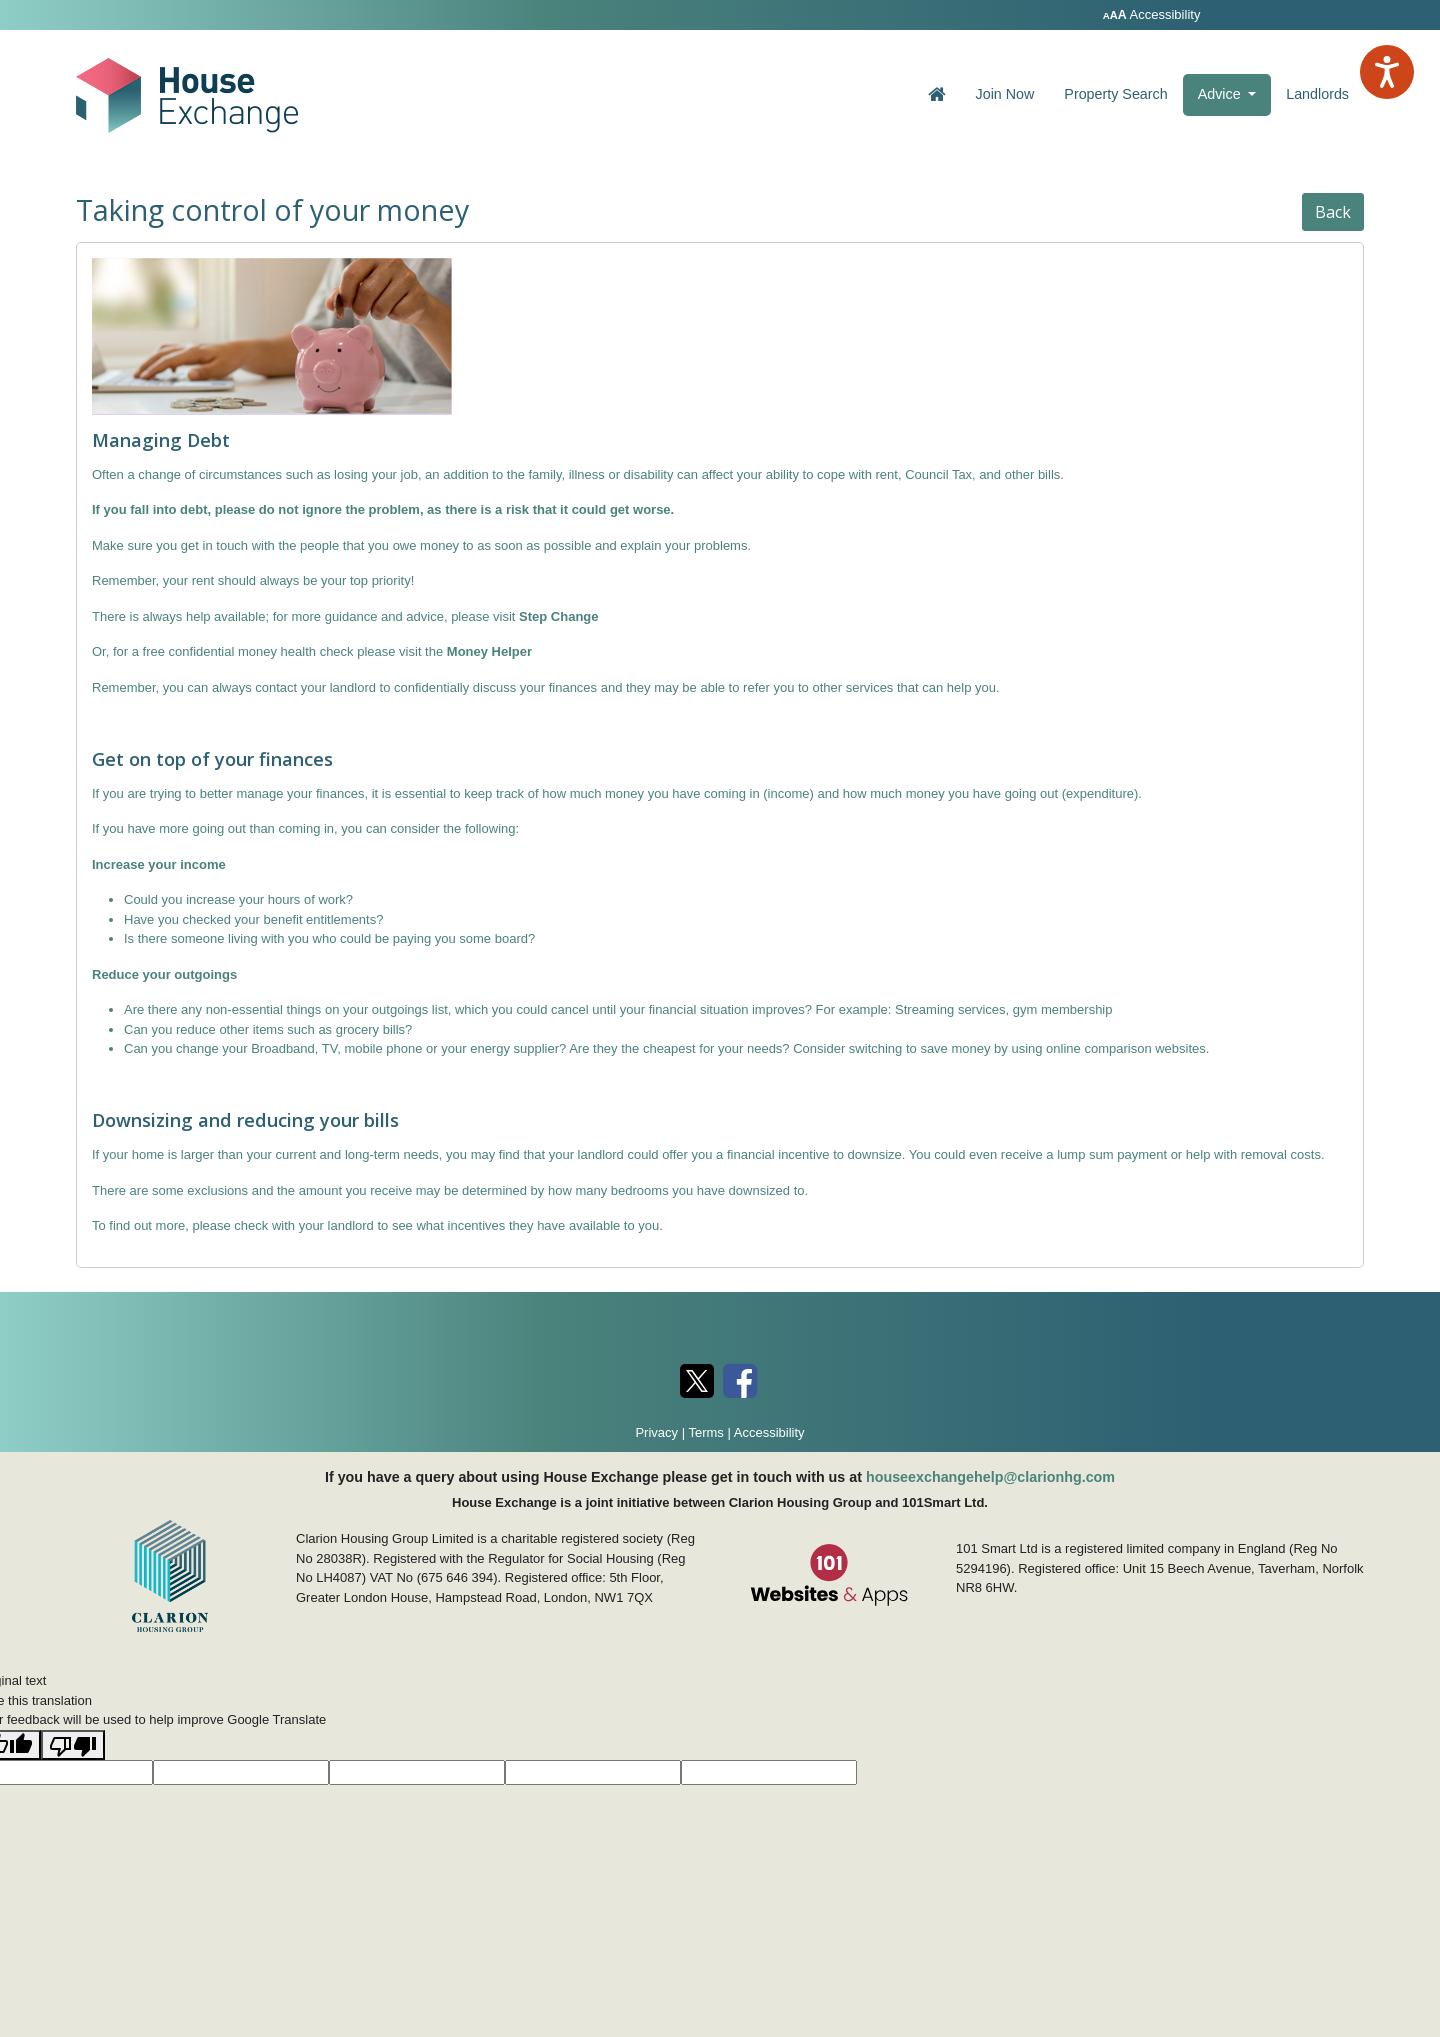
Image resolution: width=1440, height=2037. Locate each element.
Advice (1235, 92)
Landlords (1317, 94)
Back (1333, 212)
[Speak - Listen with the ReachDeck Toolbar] (1387, 72)
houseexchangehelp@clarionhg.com (990, 1477)
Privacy (656, 1432)
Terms (705, 1432)
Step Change (558, 616)
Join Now (1005, 94)
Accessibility (1153, 14)
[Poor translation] (73, 1745)
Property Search (1115, 94)
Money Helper (489, 651)
